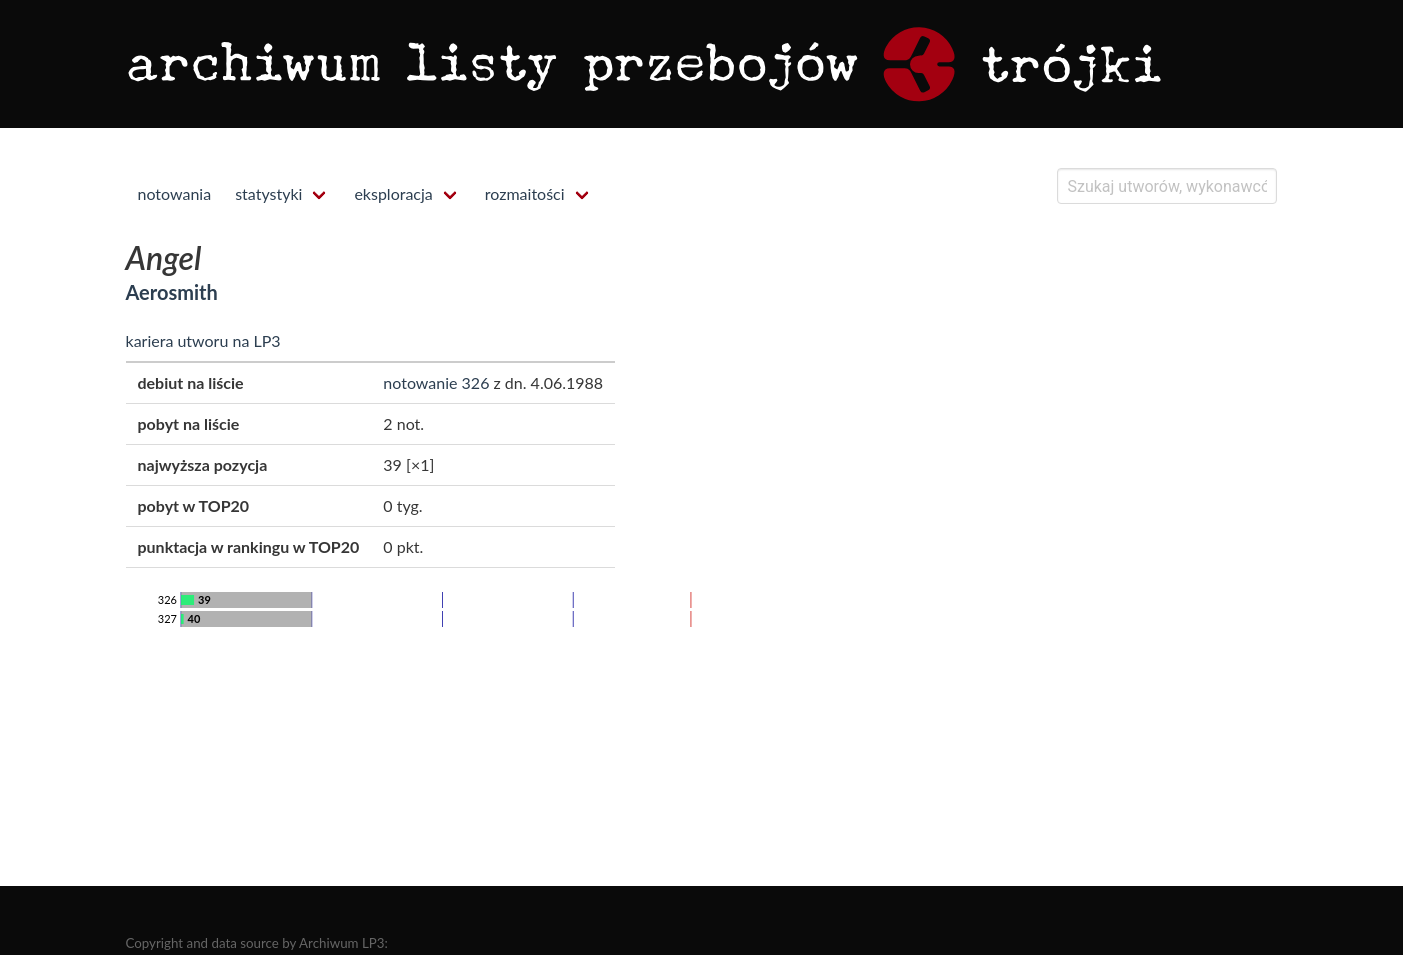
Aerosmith (172, 292)
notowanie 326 (436, 382)
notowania (175, 193)
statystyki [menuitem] (268, 193)
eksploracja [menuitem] (393, 193)
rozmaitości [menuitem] (525, 193)
